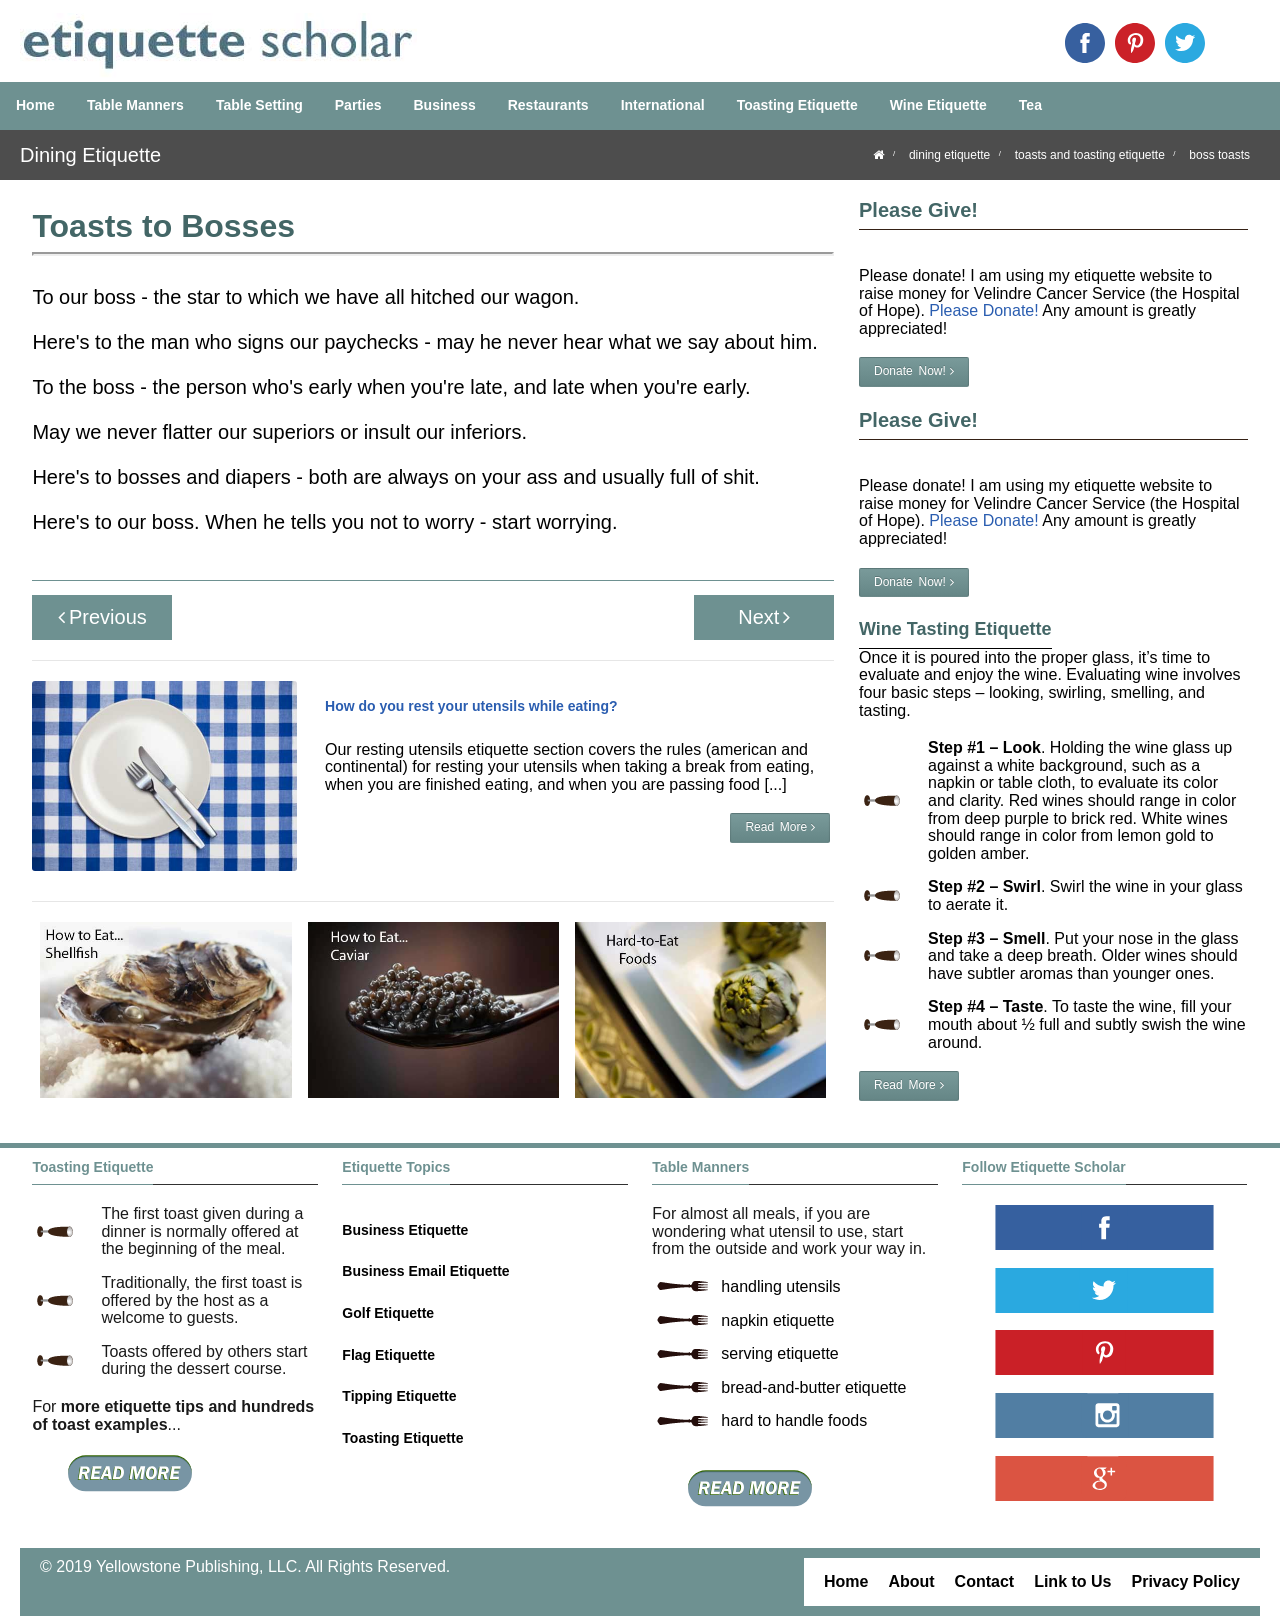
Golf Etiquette (388, 1313)
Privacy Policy (1185, 1581)
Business (444, 105)
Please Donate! (983, 310)
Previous (102, 617)
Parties (358, 105)
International (663, 105)
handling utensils (780, 1286)
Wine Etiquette (938, 105)
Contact (985, 1581)
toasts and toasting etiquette (1090, 155)
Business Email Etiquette (425, 1271)
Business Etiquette (405, 1230)
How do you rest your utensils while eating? (471, 706)
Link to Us (1072, 1581)
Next (764, 617)
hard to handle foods (794, 1420)
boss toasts (1219, 155)
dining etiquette (949, 155)
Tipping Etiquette (399, 1396)
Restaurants (548, 105)
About (911, 1581)
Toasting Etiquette (797, 105)
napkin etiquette (777, 1320)
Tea (1030, 105)
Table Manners (135, 105)
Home (35, 105)
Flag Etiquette (388, 1355)
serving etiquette (779, 1353)
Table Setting (259, 105)
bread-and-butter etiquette (813, 1387)
